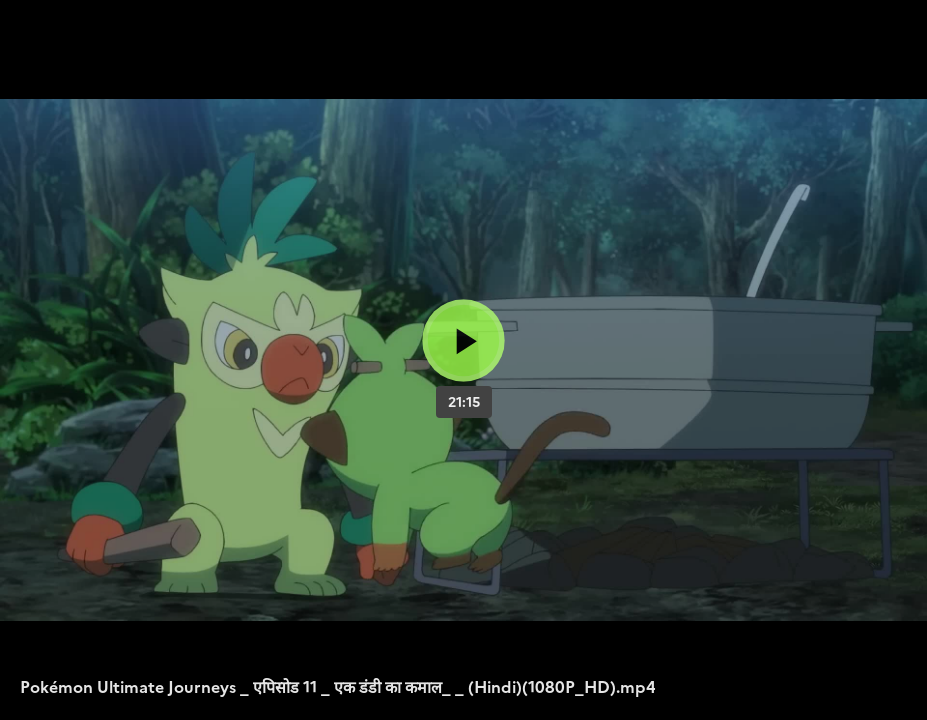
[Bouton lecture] (463, 340)
